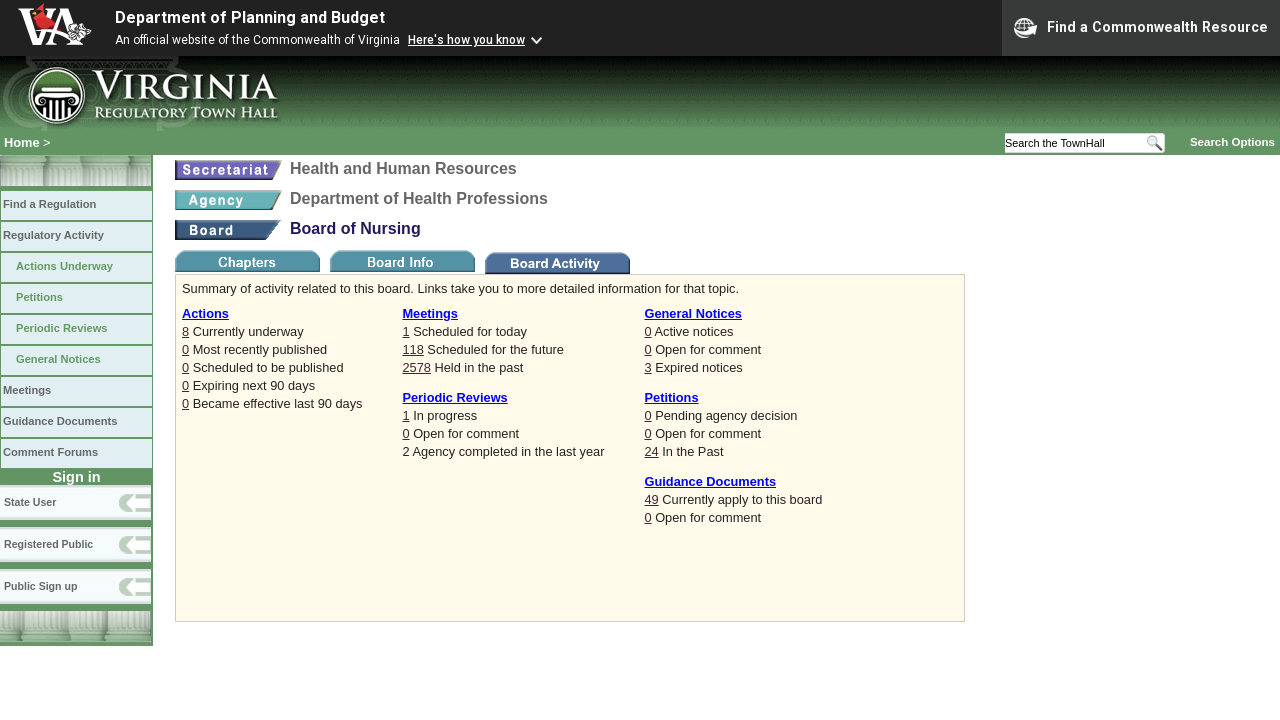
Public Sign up (40, 586)
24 (651, 451)
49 (651, 499)
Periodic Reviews (62, 328)
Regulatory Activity (53, 235)
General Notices (58, 359)
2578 (416, 367)
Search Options (1232, 142)
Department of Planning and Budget (250, 17)
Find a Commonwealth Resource (1141, 28)
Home (22, 142)
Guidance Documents (60, 421)
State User (30, 502)
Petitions (39, 297)
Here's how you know (466, 40)
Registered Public (48, 544)
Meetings (27, 390)
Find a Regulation (49, 204)
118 (412, 349)
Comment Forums (50, 452)
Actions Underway (64, 266)
